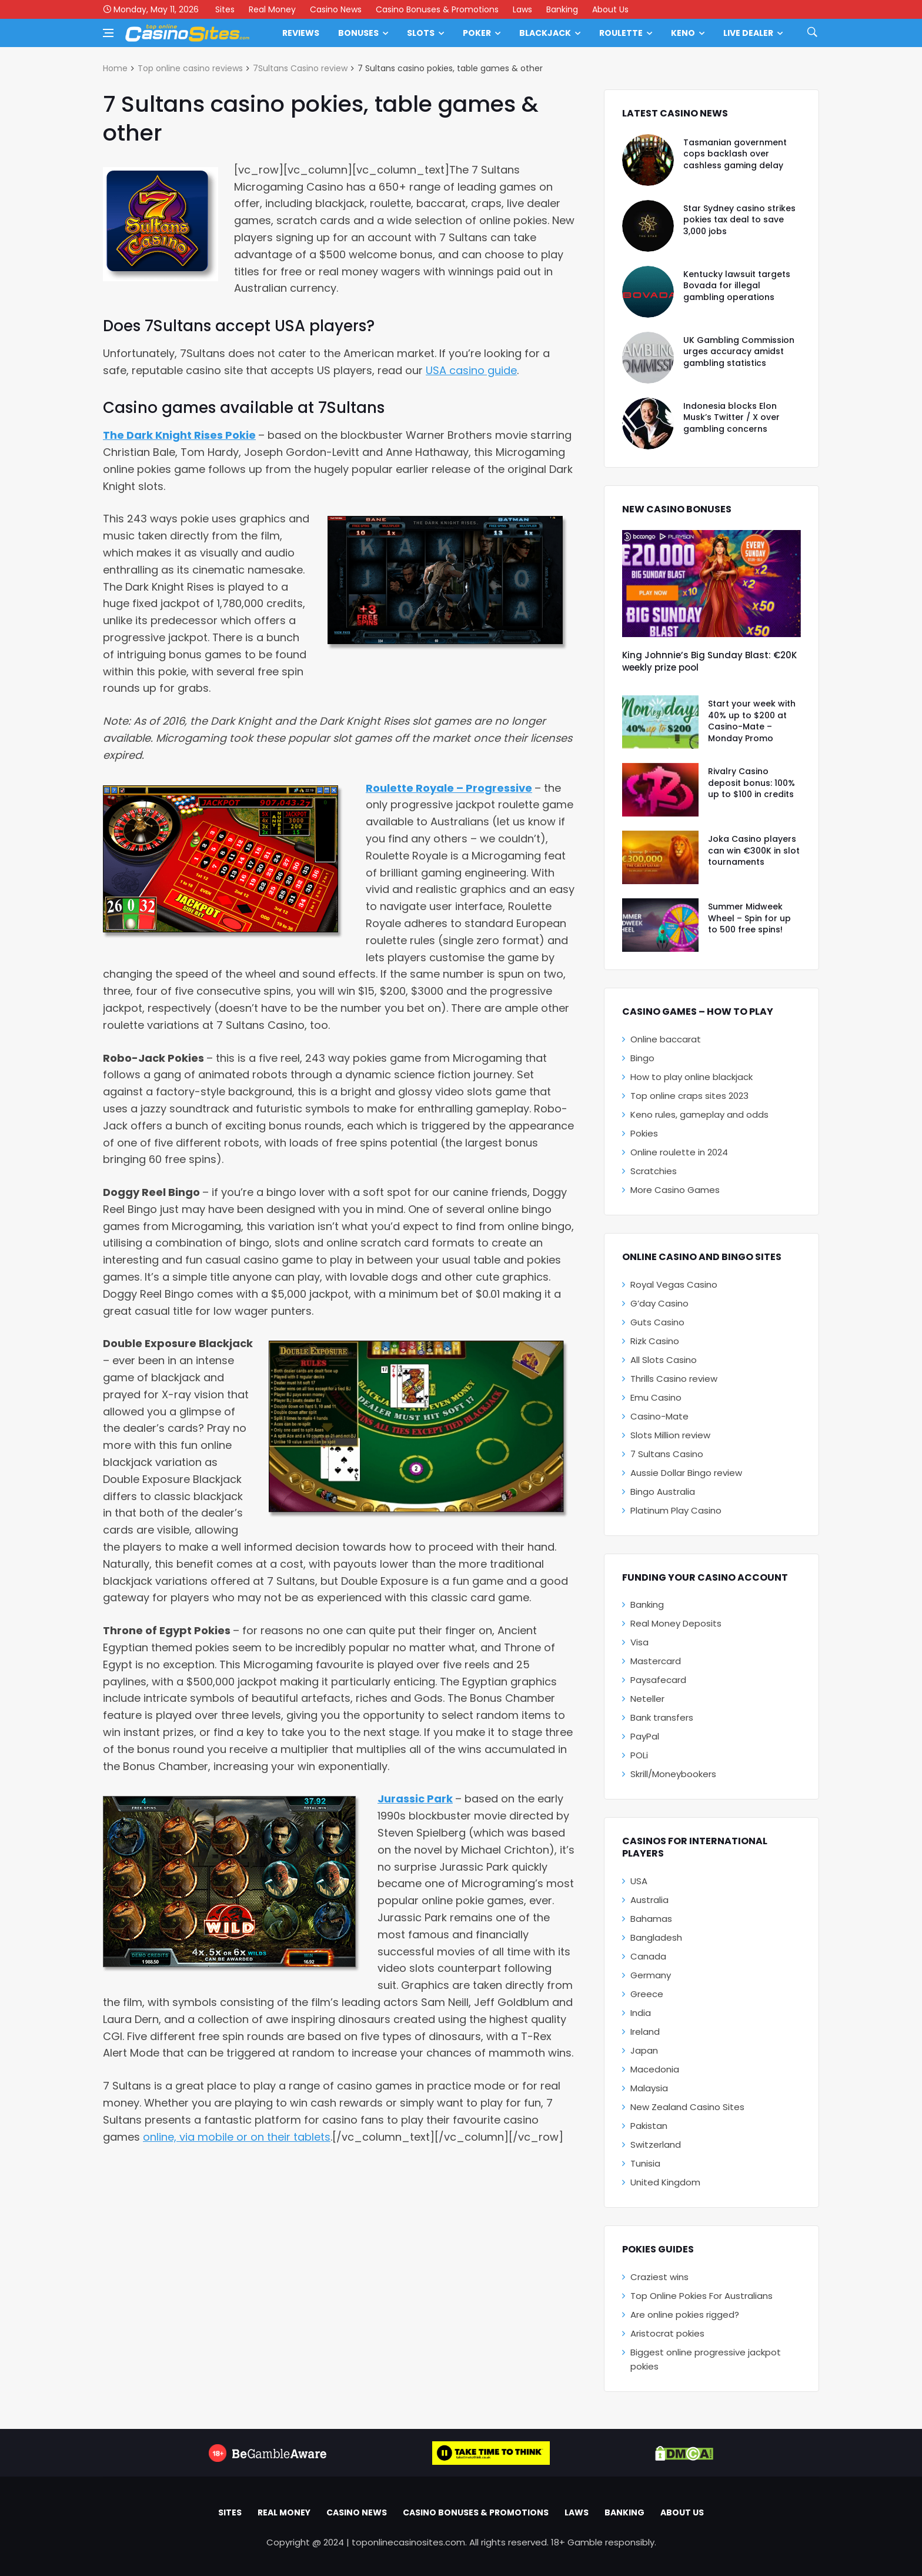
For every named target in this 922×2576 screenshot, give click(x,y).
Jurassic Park (415, 1798)
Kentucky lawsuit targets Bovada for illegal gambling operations (736, 285)
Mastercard (655, 1661)
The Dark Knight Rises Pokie (179, 435)
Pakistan (648, 2126)
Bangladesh (656, 1937)
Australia (649, 1900)
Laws (522, 9)
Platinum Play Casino (675, 1510)
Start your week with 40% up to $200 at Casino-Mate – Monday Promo (752, 721)
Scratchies (653, 1171)
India (640, 2013)
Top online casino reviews (190, 68)
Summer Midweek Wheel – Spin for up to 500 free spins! (749, 918)
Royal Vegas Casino (673, 1284)
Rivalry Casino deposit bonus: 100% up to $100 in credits (751, 782)
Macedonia (654, 2069)
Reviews (300, 33)
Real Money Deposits (675, 1623)
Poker (477, 33)
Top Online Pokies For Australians (701, 2296)
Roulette (621, 33)
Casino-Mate (659, 1416)
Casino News (336, 9)
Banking (562, 9)
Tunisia (645, 2163)
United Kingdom (665, 2182)
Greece (646, 1994)
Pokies (644, 1133)
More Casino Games (675, 1190)
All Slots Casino (663, 1360)
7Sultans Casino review (300, 68)
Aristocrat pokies (667, 2333)
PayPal (644, 1736)
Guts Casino (657, 1322)
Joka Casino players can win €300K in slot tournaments (754, 850)
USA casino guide (471, 370)
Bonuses (358, 33)
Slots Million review (670, 1435)
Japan (644, 2050)
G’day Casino (659, 1303)
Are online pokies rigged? (684, 2314)
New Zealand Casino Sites (687, 2107)
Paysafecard (658, 1680)
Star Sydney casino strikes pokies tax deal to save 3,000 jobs (739, 219)
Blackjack (545, 33)
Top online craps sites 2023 (689, 1095)
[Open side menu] (108, 33)
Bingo (642, 1058)
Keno (683, 33)
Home (115, 68)
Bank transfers (661, 1717)
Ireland (645, 2031)
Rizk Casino (654, 1341)
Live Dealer (748, 33)
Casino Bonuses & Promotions (437, 9)
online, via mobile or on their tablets (236, 2137)
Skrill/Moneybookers (673, 1774)
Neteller (647, 1698)
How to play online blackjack (691, 1077)
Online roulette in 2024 (679, 1152)
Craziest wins (659, 2277)
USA (638, 1881)
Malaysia (649, 2088)
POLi (639, 1755)
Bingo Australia (662, 1491)
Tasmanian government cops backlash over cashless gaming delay (735, 153)
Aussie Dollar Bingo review (686, 1473)
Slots (421, 33)
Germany (650, 1975)
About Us (610, 9)
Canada (648, 1956)
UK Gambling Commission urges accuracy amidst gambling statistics (738, 351)
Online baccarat (665, 1039)
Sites (225, 9)
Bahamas (651, 1918)
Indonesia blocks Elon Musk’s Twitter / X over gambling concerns (731, 417)
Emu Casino (656, 1397)
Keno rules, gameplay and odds (699, 1114)
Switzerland (655, 2144)
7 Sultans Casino (666, 1454)
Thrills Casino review (673, 1378)
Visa (639, 1642)
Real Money (272, 9)
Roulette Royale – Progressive (449, 788)
